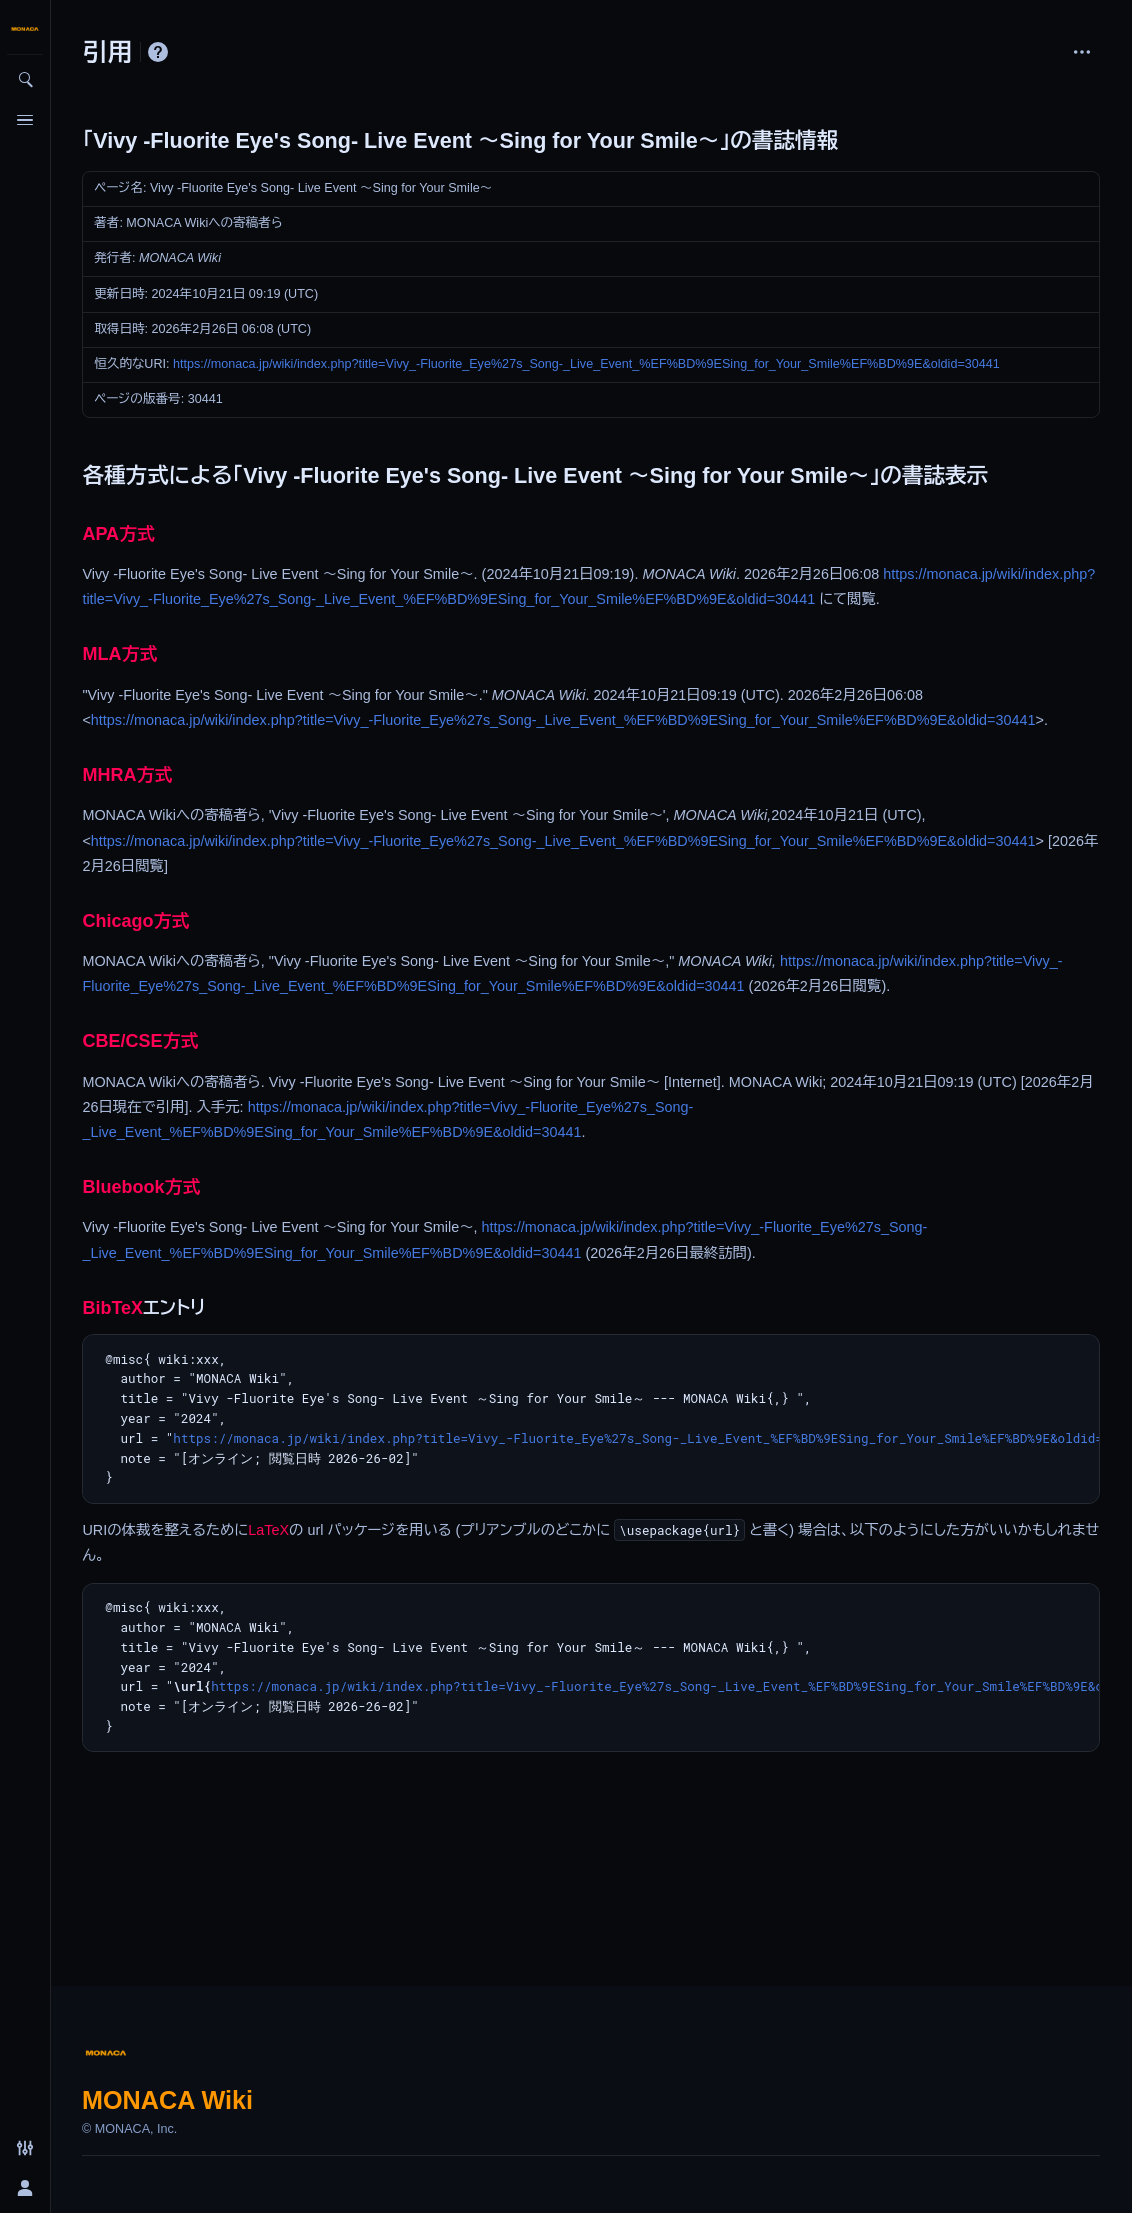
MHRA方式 (127, 775)
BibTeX (112, 1308)
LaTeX (268, 1530)
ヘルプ (158, 52)
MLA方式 (119, 654)
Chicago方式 (135, 921)
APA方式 (118, 534)
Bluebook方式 (141, 1187)
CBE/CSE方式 (140, 1041)
